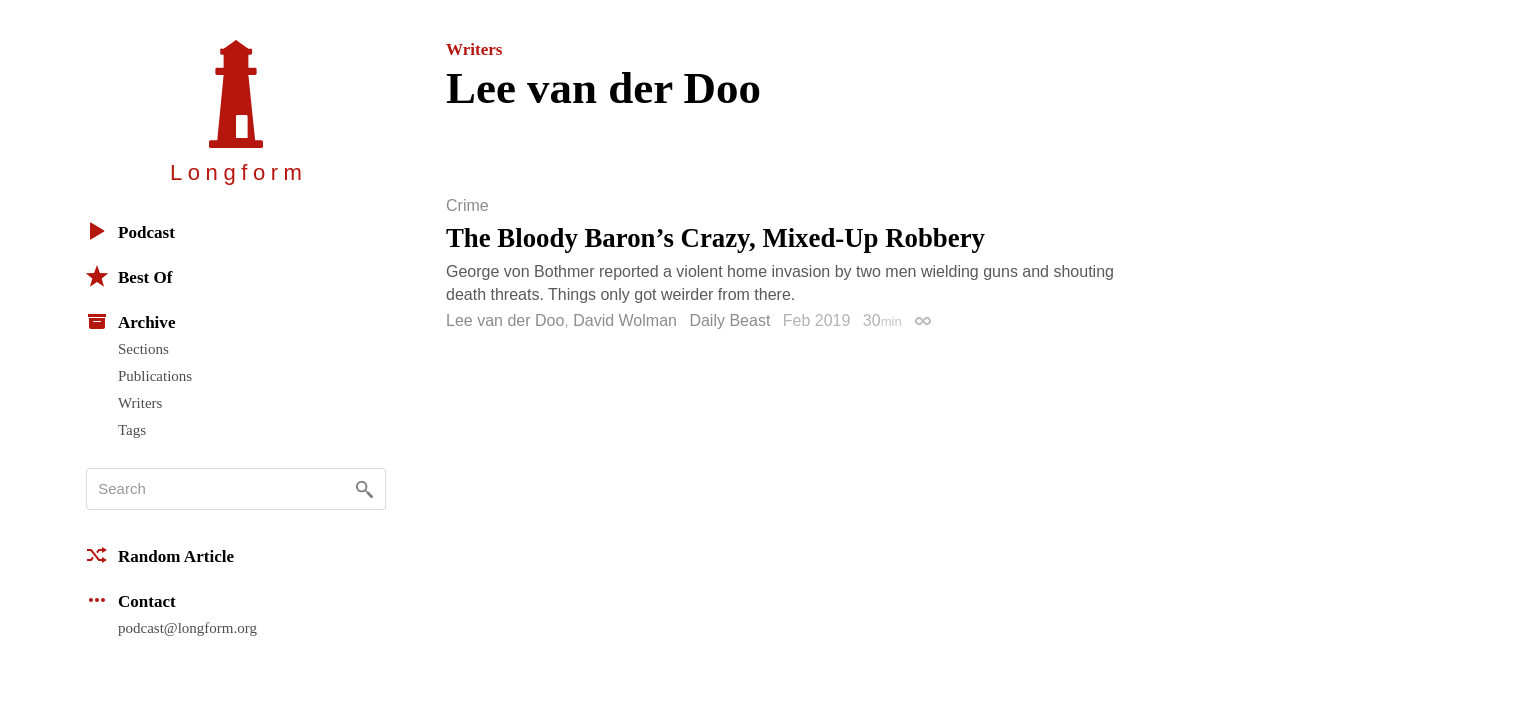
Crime (467, 206)
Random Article (160, 555)
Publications (155, 376)
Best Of (129, 276)
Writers (140, 403)
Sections (143, 349)
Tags (132, 430)
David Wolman (625, 320)
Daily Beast (729, 320)
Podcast (130, 231)
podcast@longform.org (187, 628)
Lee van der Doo (505, 320)
